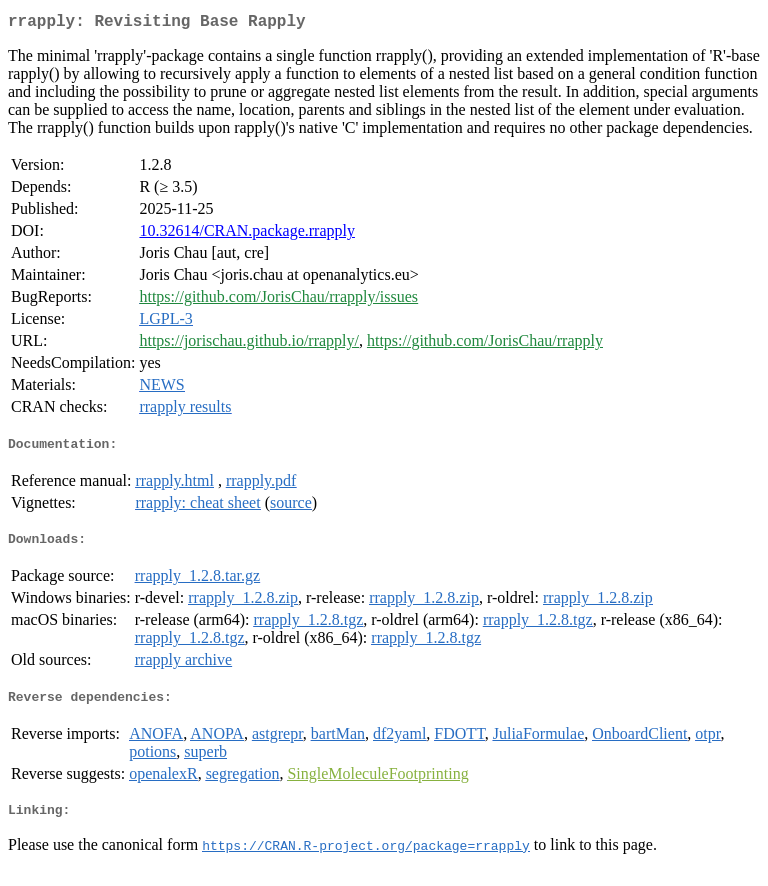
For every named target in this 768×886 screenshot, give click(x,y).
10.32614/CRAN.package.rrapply (247, 234)
